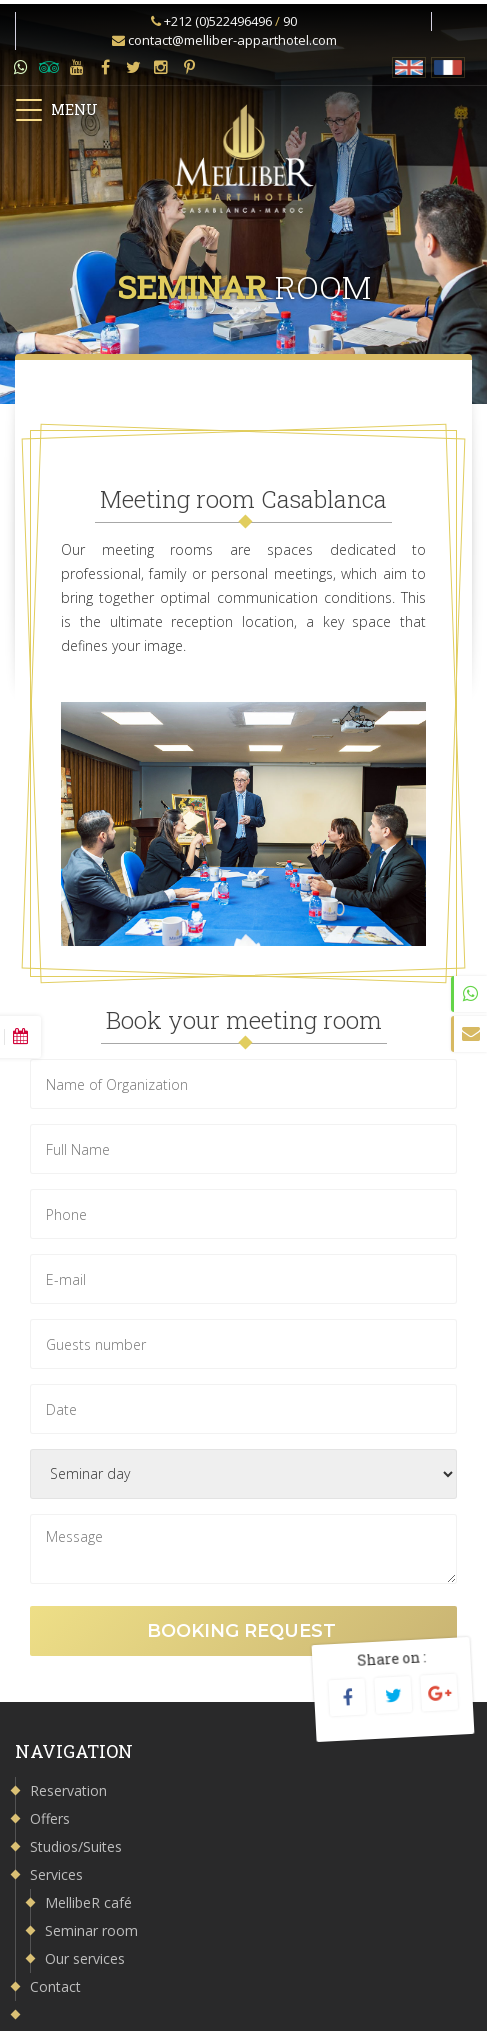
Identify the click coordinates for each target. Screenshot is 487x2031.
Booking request (244, 1631)
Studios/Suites (76, 1846)
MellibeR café (88, 1902)
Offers (50, 1818)
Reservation (68, 1790)
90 (290, 21)
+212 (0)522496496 (218, 21)
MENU (56, 110)
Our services (85, 1958)
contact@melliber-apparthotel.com (232, 40)
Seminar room (91, 1930)
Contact (55, 1986)
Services (56, 1874)
